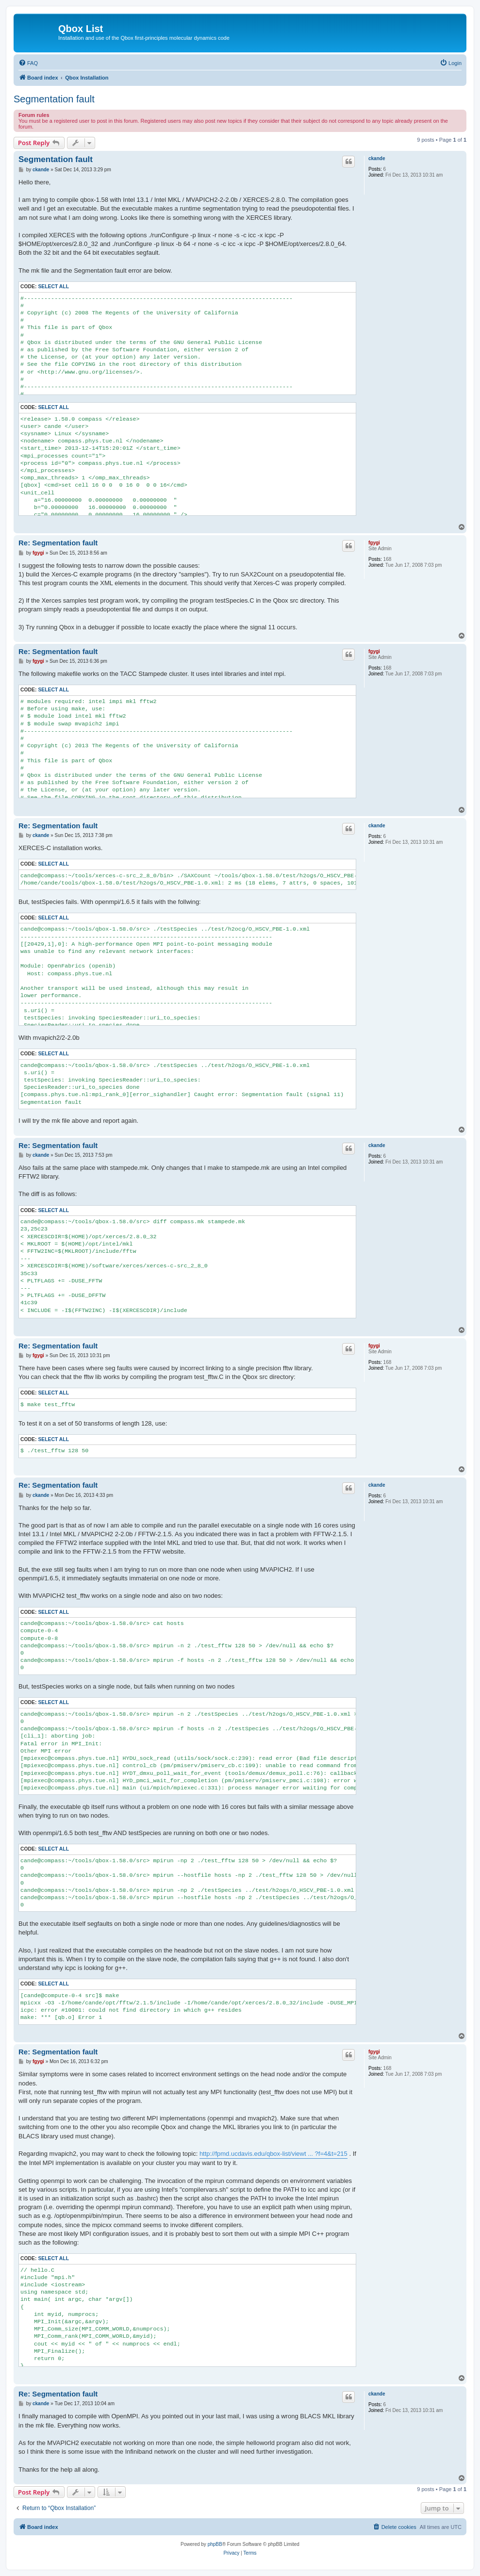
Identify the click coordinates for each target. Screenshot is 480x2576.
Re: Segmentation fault (58, 543)
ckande (376, 158)
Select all (53, 286)
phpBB (215, 2544)
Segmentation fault (54, 99)
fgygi (374, 542)
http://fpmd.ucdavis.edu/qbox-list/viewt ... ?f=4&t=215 (273, 2153)
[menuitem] (28, 63)
